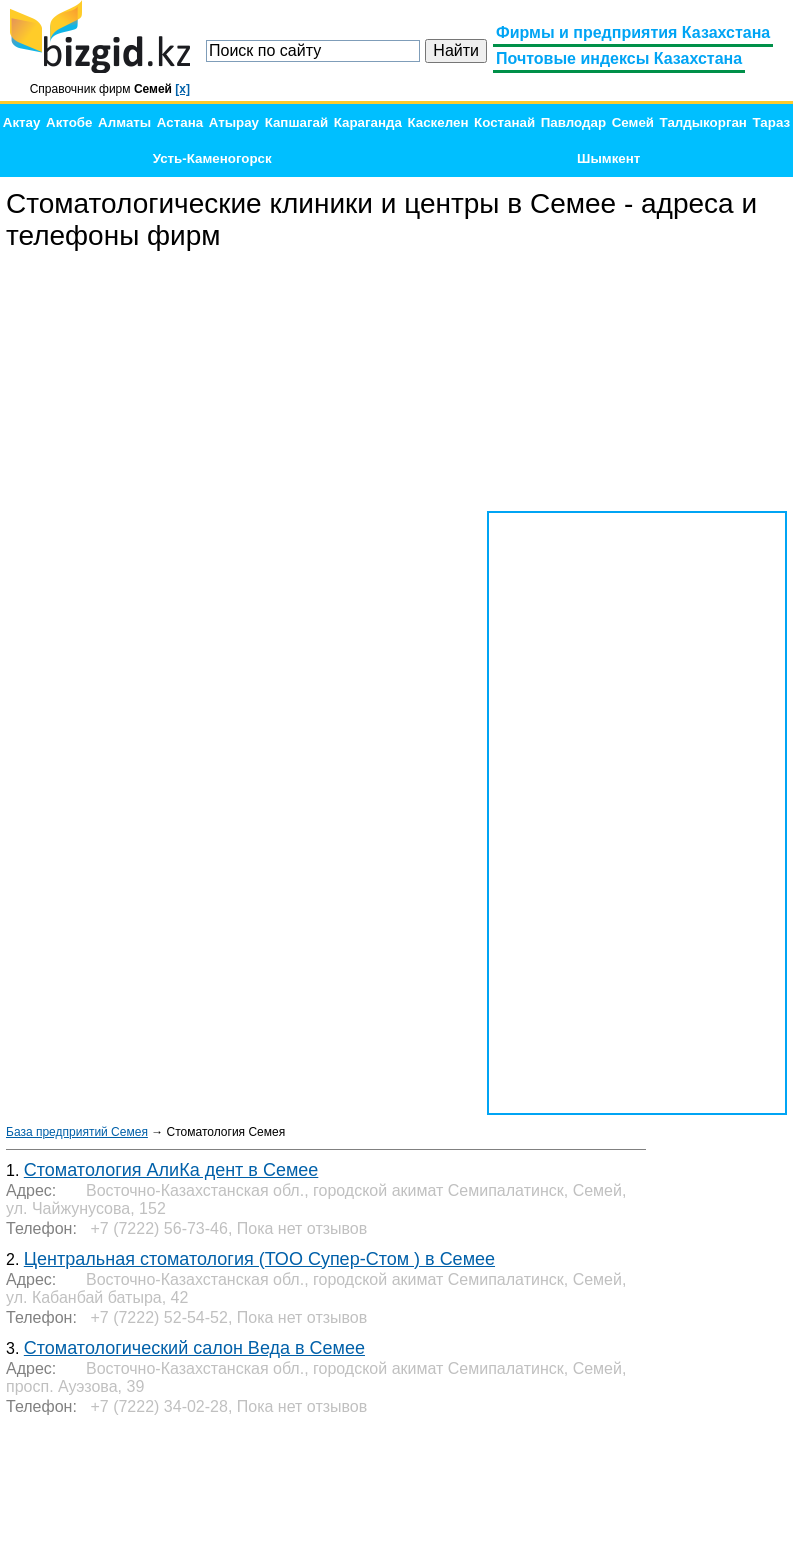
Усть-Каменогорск (212, 158)
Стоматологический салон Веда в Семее (194, 1348)
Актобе (69, 122)
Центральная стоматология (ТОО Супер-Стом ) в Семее (259, 1259)
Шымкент (608, 158)
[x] (182, 89)
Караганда (368, 122)
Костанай (504, 122)
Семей (633, 122)
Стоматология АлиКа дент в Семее (171, 1170)
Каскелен (437, 122)
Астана (180, 122)
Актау (22, 122)
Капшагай (296, 122)
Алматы (124, 122)
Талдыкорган (703, 122)
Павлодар (573, 122)
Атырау (234, 122)
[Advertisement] (637, 382)
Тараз (772, 122)
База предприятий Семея (77, 1132)
